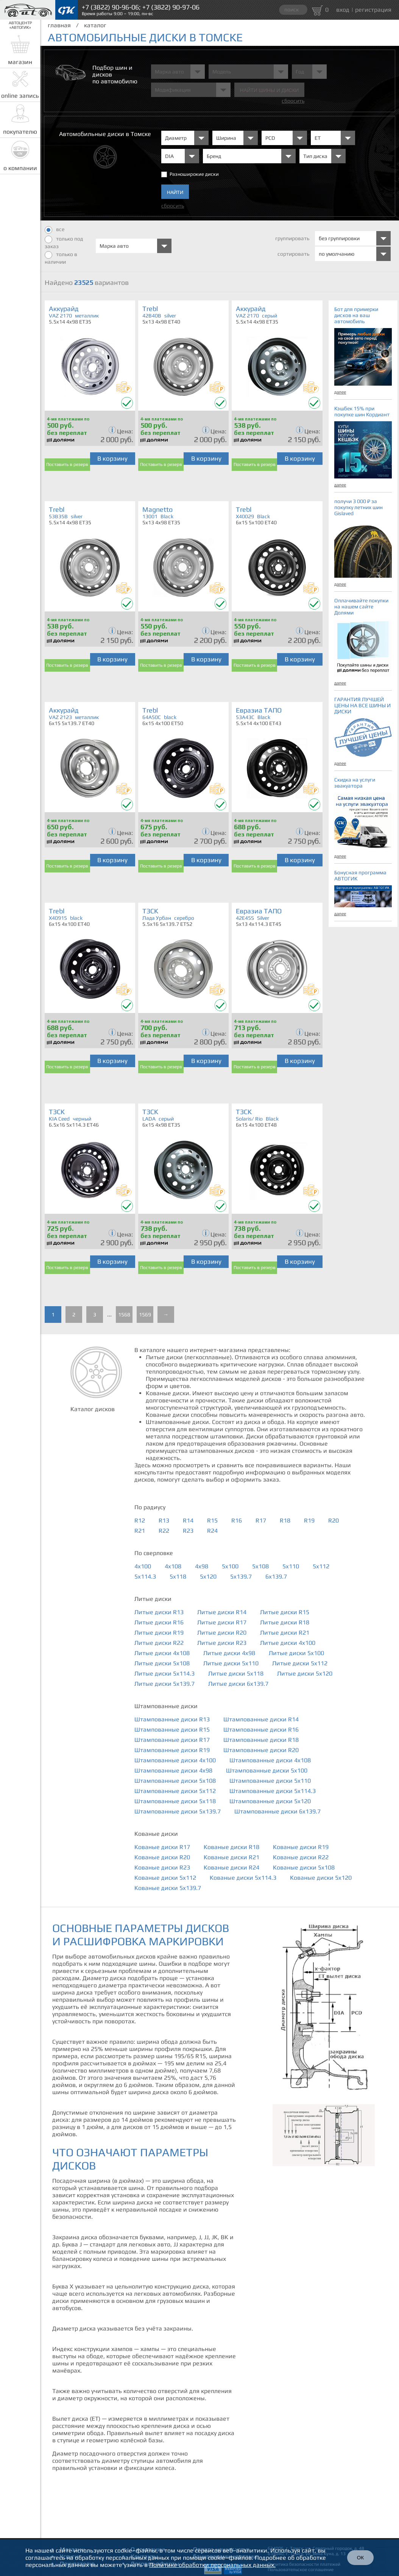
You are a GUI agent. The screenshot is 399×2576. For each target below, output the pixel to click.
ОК (360, 2557)
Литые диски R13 (159, 1612)
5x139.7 (241, 1576)
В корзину (112, 458)
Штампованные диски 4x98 (173, 1770)
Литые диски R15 (284, 1612)
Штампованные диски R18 (261, 1739)
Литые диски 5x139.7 (164, 1683)
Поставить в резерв (67, 464)
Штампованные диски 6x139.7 (277, 1811)
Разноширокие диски (194, 174)
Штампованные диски (166, 1706)
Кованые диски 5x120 (321, 1877)
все (54, 230)
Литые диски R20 (221, 1632)
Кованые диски (156, 1833)
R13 (164, 1520)
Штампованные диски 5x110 (270, 1780)
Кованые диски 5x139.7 (167, 1887)
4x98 (201, 1566)
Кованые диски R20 (162, 1857)
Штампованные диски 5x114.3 (272, 1790)
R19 (309, 1520)
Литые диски (152, 1598)
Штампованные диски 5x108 (175, 1780)
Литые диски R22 (159, 1642)
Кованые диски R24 (231, 1867)
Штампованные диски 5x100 (266, 1770)
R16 (236, 1520)
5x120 (208, 1576)
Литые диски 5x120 (304, 1673)
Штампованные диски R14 (261, 1719)
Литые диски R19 (159, 1632)
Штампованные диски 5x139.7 (177, 1811)
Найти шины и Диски (269, 90)
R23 (188, 1530)
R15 (212, 1520)
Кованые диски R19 (301, 1847)
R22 (164, 1530)
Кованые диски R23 (162, 1867)
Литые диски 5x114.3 (164, 1673)
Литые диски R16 (159, 1622)
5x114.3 (145, 1576)
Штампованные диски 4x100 (175, 1760)
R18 (285, 1520)
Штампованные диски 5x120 (270, 1801)
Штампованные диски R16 (261, 1729)
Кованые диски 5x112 (165, 1877)
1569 (145, 1314)
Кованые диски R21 (231, 1857)
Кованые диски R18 (231, 1847)
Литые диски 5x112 (299, 1663)
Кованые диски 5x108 (304, 1867)
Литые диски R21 (284, 1632)
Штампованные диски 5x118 (175, 1801)
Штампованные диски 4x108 (270, 1760)
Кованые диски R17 (162, 1847)
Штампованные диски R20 (261, 1750)
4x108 (173, 1566)
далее (340, 392)
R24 (212, 1530)
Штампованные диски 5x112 (175, 1790)
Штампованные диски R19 (172, 1750)
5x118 (178, 1576)
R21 (139, 1530)
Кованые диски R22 (301, 1857)
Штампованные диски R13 (172, 1719)
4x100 (142, 1566)
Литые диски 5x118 (235, 1673)
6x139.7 (276, 1576)
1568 (124, 1314)
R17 (261, 1520)
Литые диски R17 (221, 1622)
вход (342, 9)
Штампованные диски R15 (172, 1729)
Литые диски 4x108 (162, 1653)
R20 (333, 1520)
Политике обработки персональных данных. (212, 2564)
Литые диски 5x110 (231, 1663)
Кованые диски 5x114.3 (243, 1877)
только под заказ (64, 242)
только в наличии (61, 258)
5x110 (290, 1566)
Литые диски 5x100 (296, 1653)
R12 (139, 1520)
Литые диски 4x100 (287, 1642)
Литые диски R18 (284, 1622)
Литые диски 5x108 (162, 1663)
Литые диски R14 (221, 1612)
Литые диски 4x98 (229, 1653)
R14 (188, 1520)
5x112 (321, 1566)
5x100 (230, 1566)
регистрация (373, 9)
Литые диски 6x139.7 (238, 1683)
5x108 (260, 1566)
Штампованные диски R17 (172, 1739)
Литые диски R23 (221, 1642)
